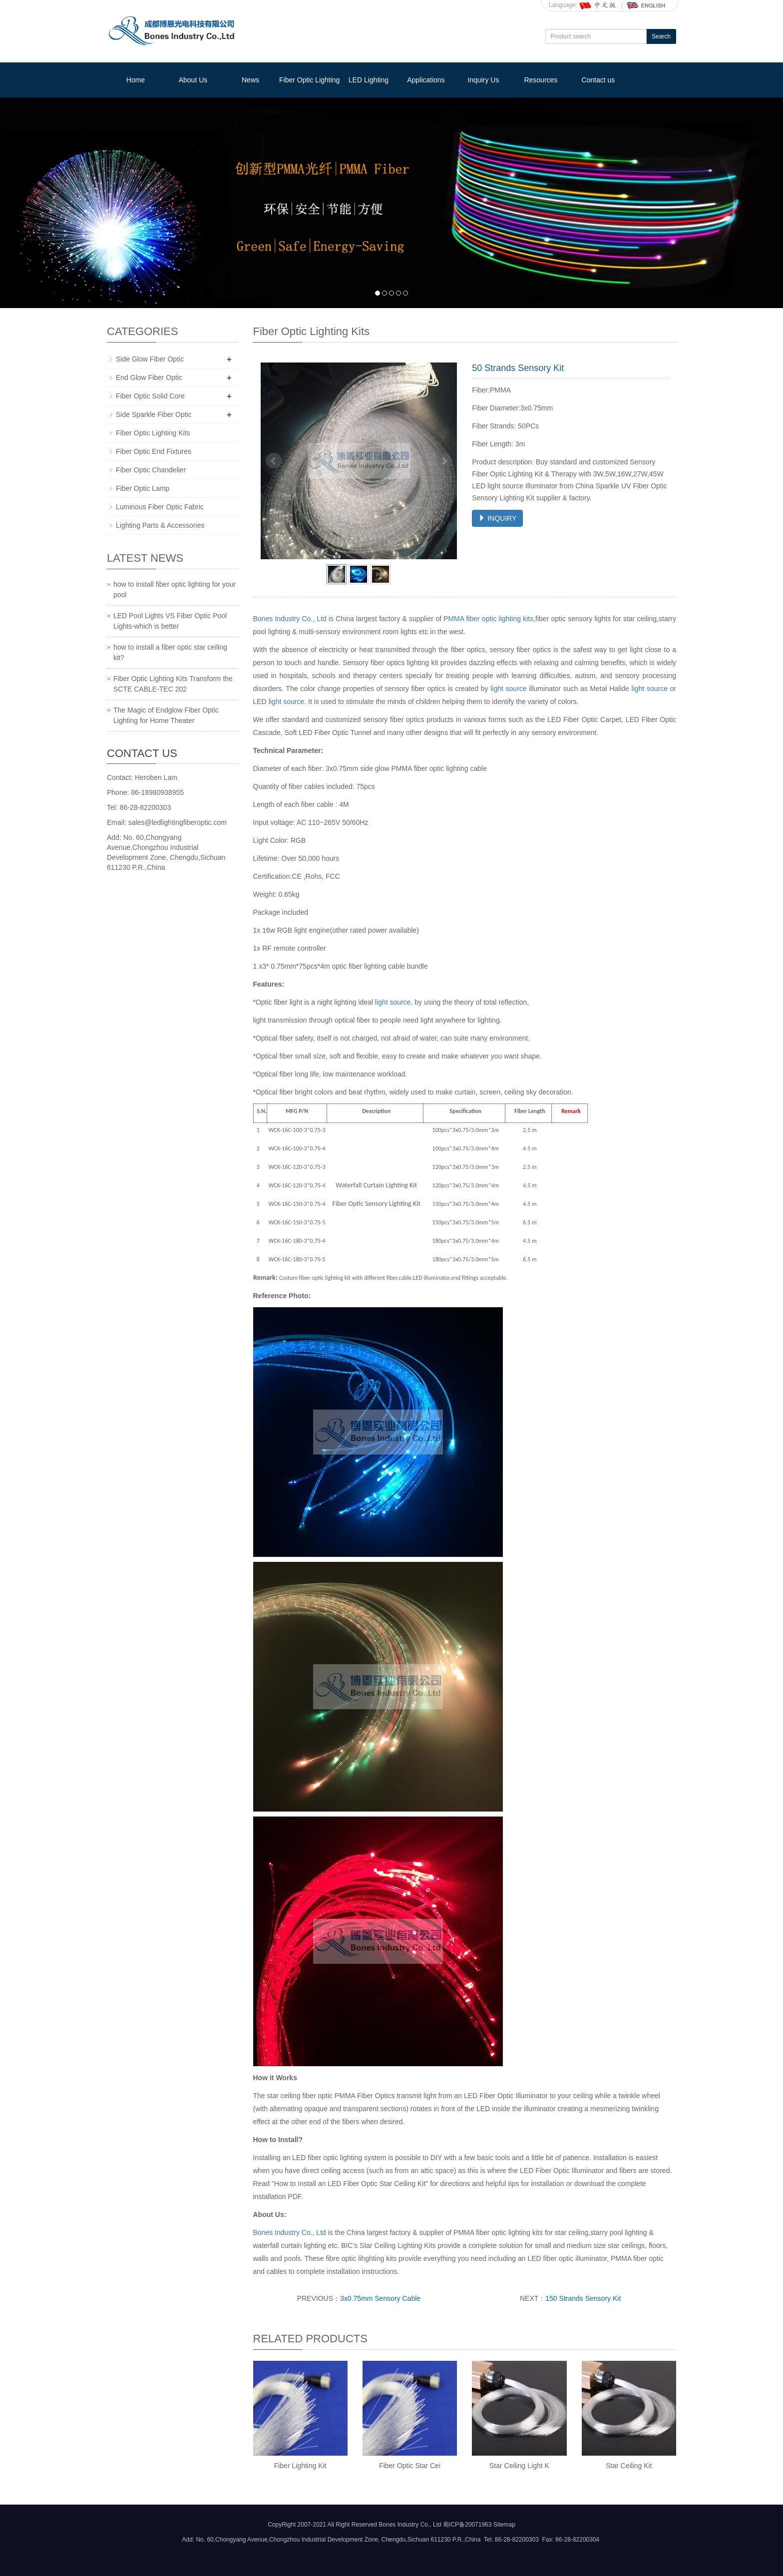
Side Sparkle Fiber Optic (154, 414)
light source (508, 689)
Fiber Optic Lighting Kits (153, 433)
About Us (193, 80)
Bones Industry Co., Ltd (290, 619)
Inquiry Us (483, 80)
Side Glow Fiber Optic (150, 359)
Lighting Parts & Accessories (160, 525)
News (250, 80)
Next (444, 461)
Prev (274, 461)
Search (661, 36)
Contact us (598, 80)
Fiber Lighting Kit (300, 2466)
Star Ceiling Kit (629, 2466)
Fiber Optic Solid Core (150, 396)
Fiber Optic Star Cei (409, 2466)
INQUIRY (497, 518)
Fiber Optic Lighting (309, 80)
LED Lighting (369, 80)
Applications (426, 80)
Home (135, 80)
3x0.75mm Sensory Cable (380, 2298)
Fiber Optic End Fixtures (153, 451)
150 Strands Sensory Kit (583, 2298)
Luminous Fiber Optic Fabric (160, 507)
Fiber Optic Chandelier (151, 470)
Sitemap (504, 2524)
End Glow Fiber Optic (149, 377)
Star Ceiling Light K (519, 2466)
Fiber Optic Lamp (142, 488)
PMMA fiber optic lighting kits (488, 619)
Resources (540, 80)
